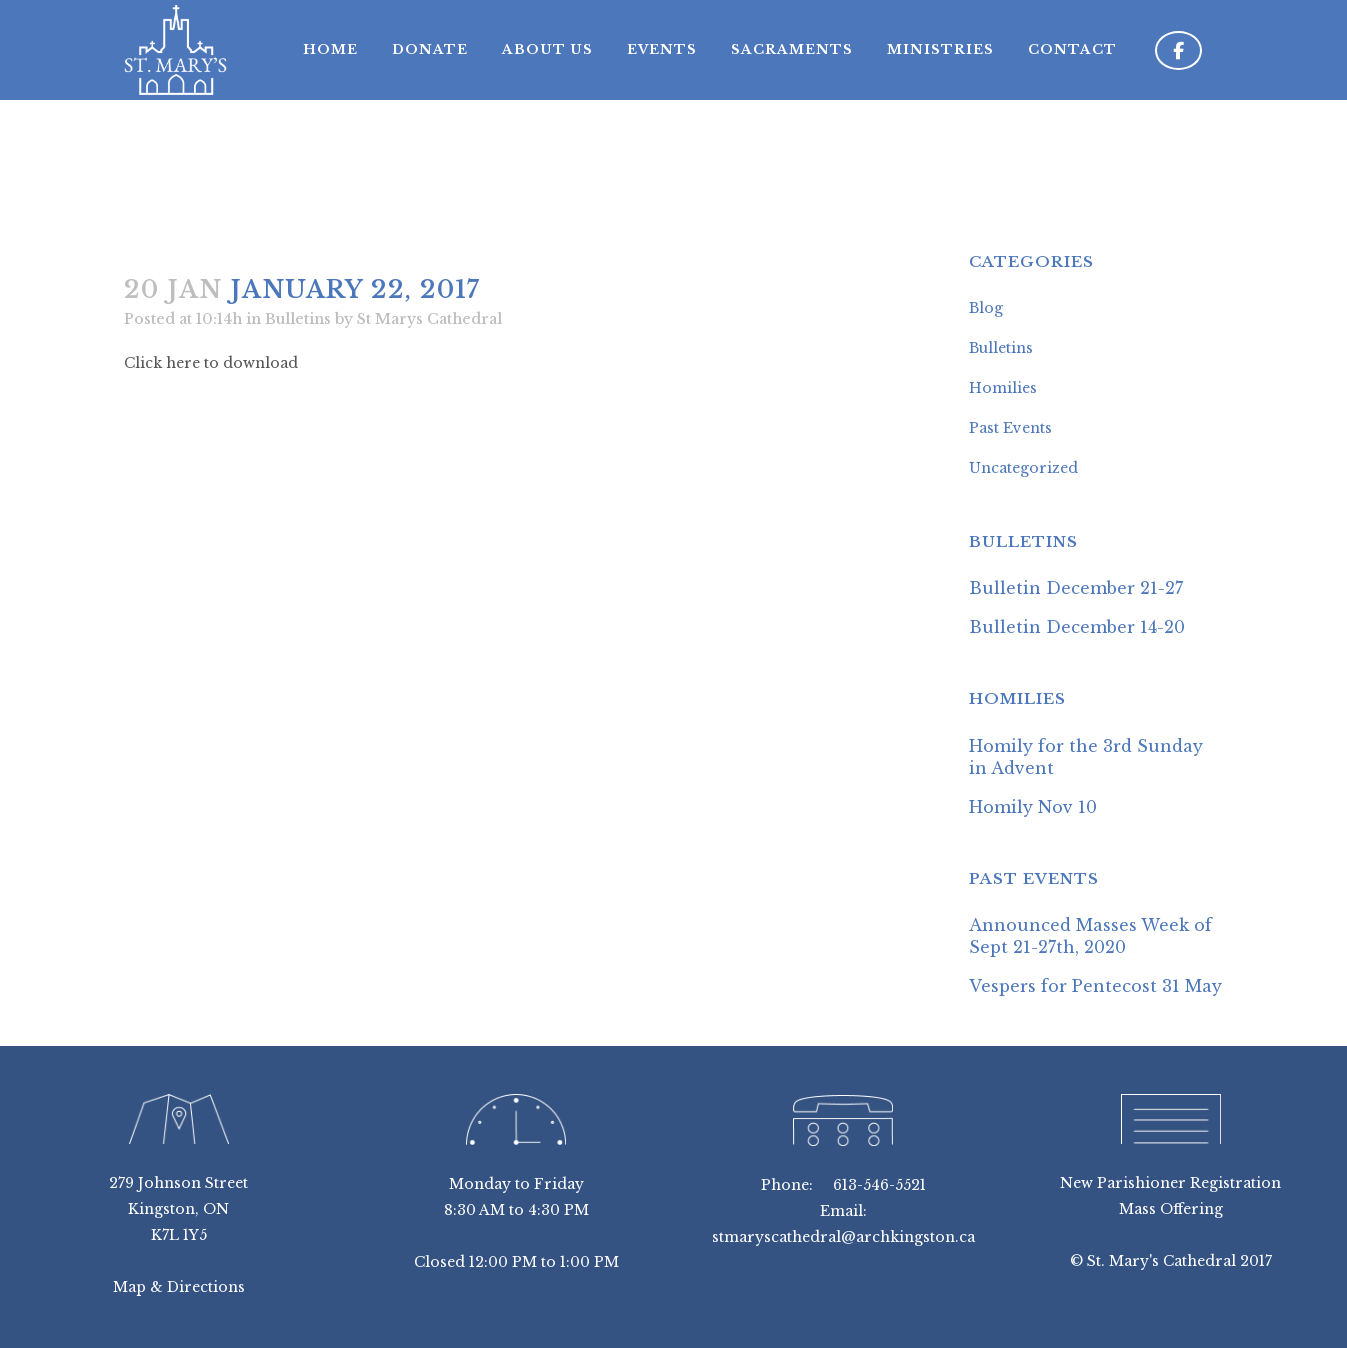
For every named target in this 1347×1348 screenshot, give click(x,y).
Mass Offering (1171, 1209)
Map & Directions (179, 1287)
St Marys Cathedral (429, 319)
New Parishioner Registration (1170, 1183)
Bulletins (298, 319)
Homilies (1003, 388)
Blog (986, 308)
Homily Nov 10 (1033, 807)
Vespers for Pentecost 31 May (1095, 986)
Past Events (1010, 428)
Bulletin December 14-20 (1077, 627)
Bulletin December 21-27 (1076, 588)
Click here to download (211, 363)
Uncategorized (1023, 468)
